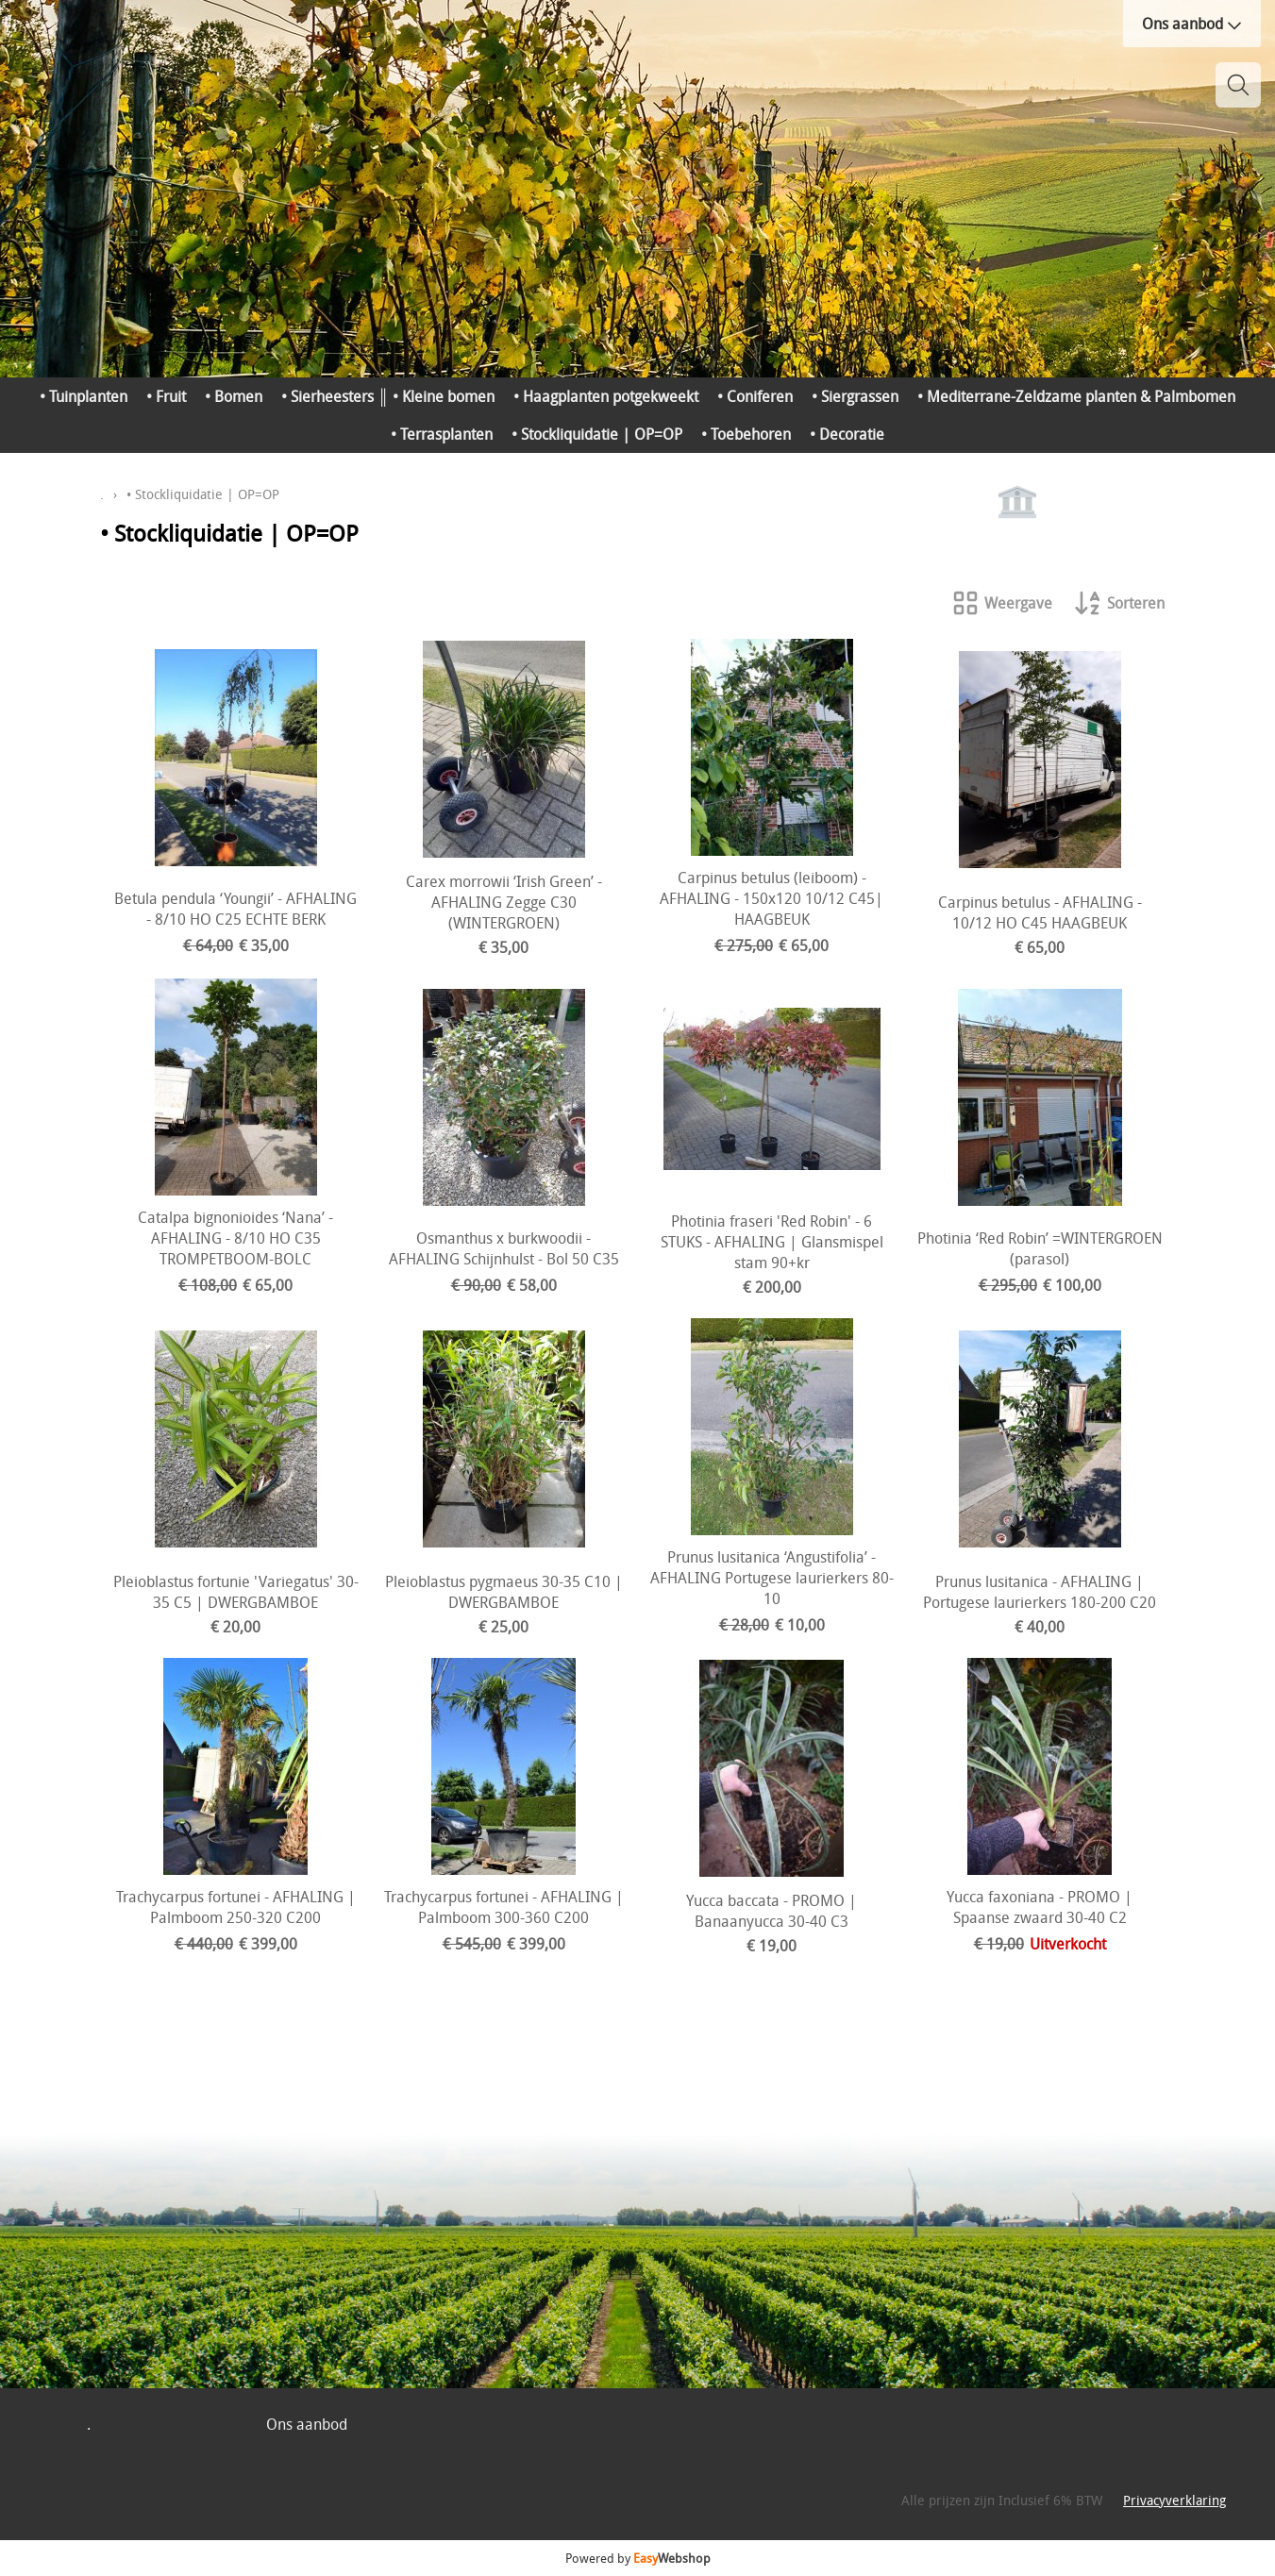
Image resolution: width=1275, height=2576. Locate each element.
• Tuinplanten (83, 396)
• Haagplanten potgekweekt (605, 396)
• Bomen (233, 396)
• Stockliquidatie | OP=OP (597, 434)
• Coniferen (755, 396)
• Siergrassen (855, 396)
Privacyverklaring (1174, 2500)
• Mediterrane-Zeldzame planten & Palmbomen (1076, 396)
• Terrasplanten (442, 434)
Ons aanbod (1192, 23)
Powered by (638, 2558)
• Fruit (166, 396)
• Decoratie (847, 434)
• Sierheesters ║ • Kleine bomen (387, 396)
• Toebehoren (746, 434)
